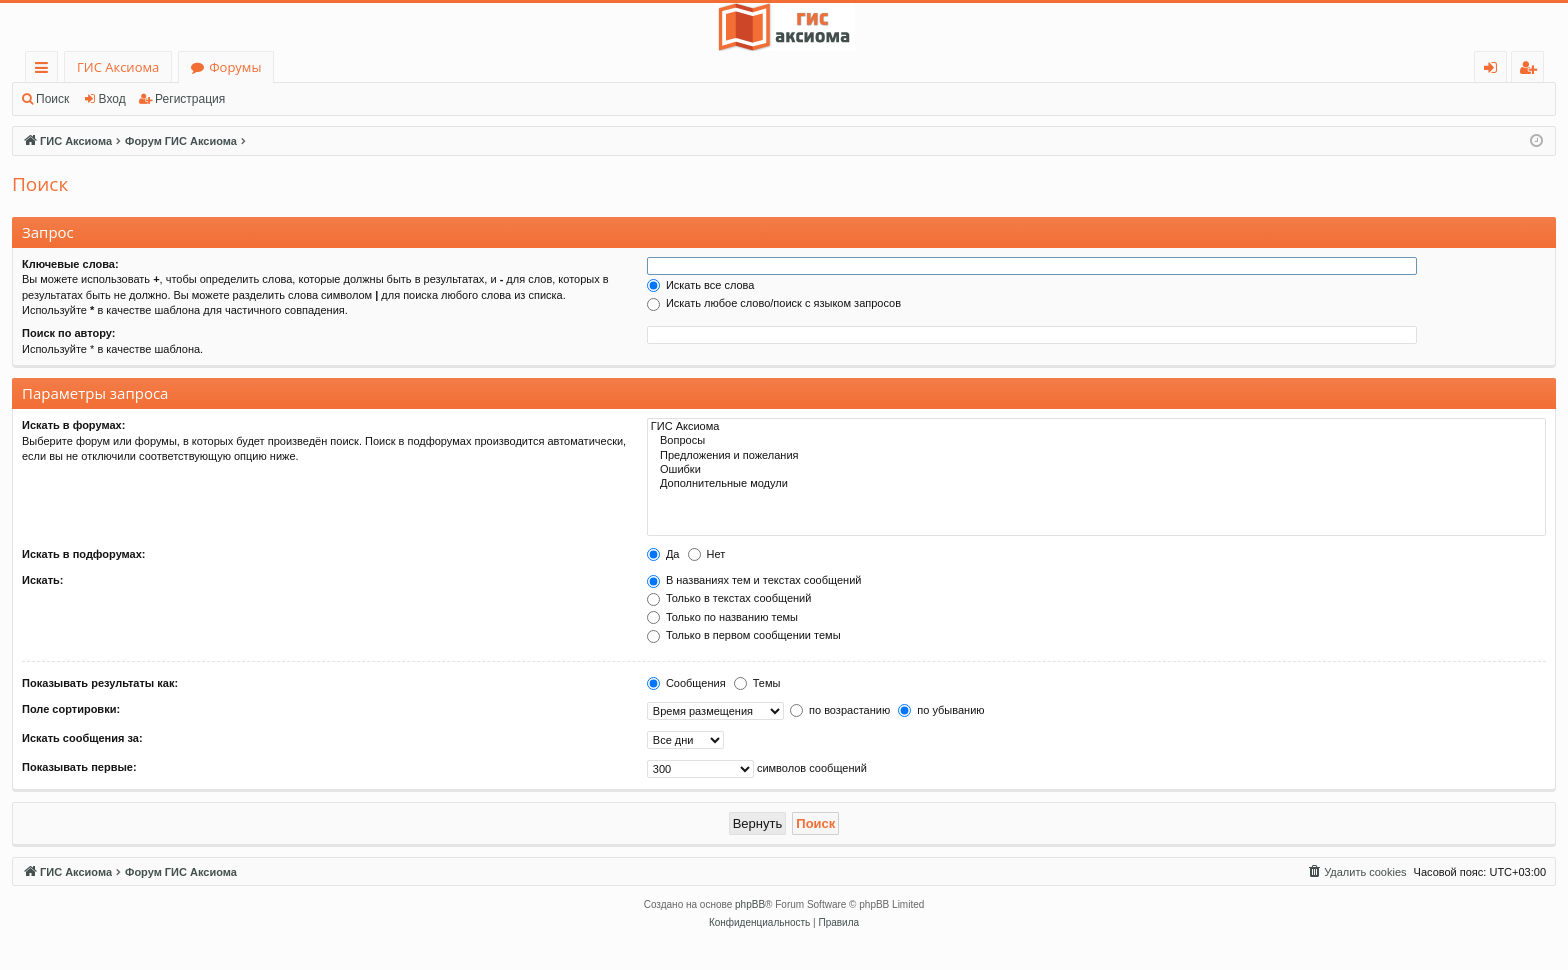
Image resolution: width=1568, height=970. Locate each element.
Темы (757, 683)
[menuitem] (1356, 872)
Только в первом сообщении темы (744, 635)
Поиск (52, 99)
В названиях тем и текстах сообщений (754, 580)
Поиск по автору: (68, 333)
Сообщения (686, 683)
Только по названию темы (722, 617)
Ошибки (1096, 470)
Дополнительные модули (1096, 484)
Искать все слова (701, 285)
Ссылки (45, 70)
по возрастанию (840, 710)
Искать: (42, 580)
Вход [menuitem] (1494, 70)
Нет (707, 554)
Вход (112, 99)
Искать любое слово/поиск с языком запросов (774, 303)
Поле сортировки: (71, 709)
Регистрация (190, 99)
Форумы (235, 67)
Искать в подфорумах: (84, 554)
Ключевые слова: (70, 264)
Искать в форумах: (73, 425)
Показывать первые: (79, 767)
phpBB (750, 904)
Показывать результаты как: (100, 683)
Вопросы (1096, 441)
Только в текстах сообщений (729, 598)
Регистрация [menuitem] (1532, 70)
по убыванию (941, 710)
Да (663, 554)
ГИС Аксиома (118, 67)
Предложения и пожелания (1096, 456)
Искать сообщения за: (82, 738)
